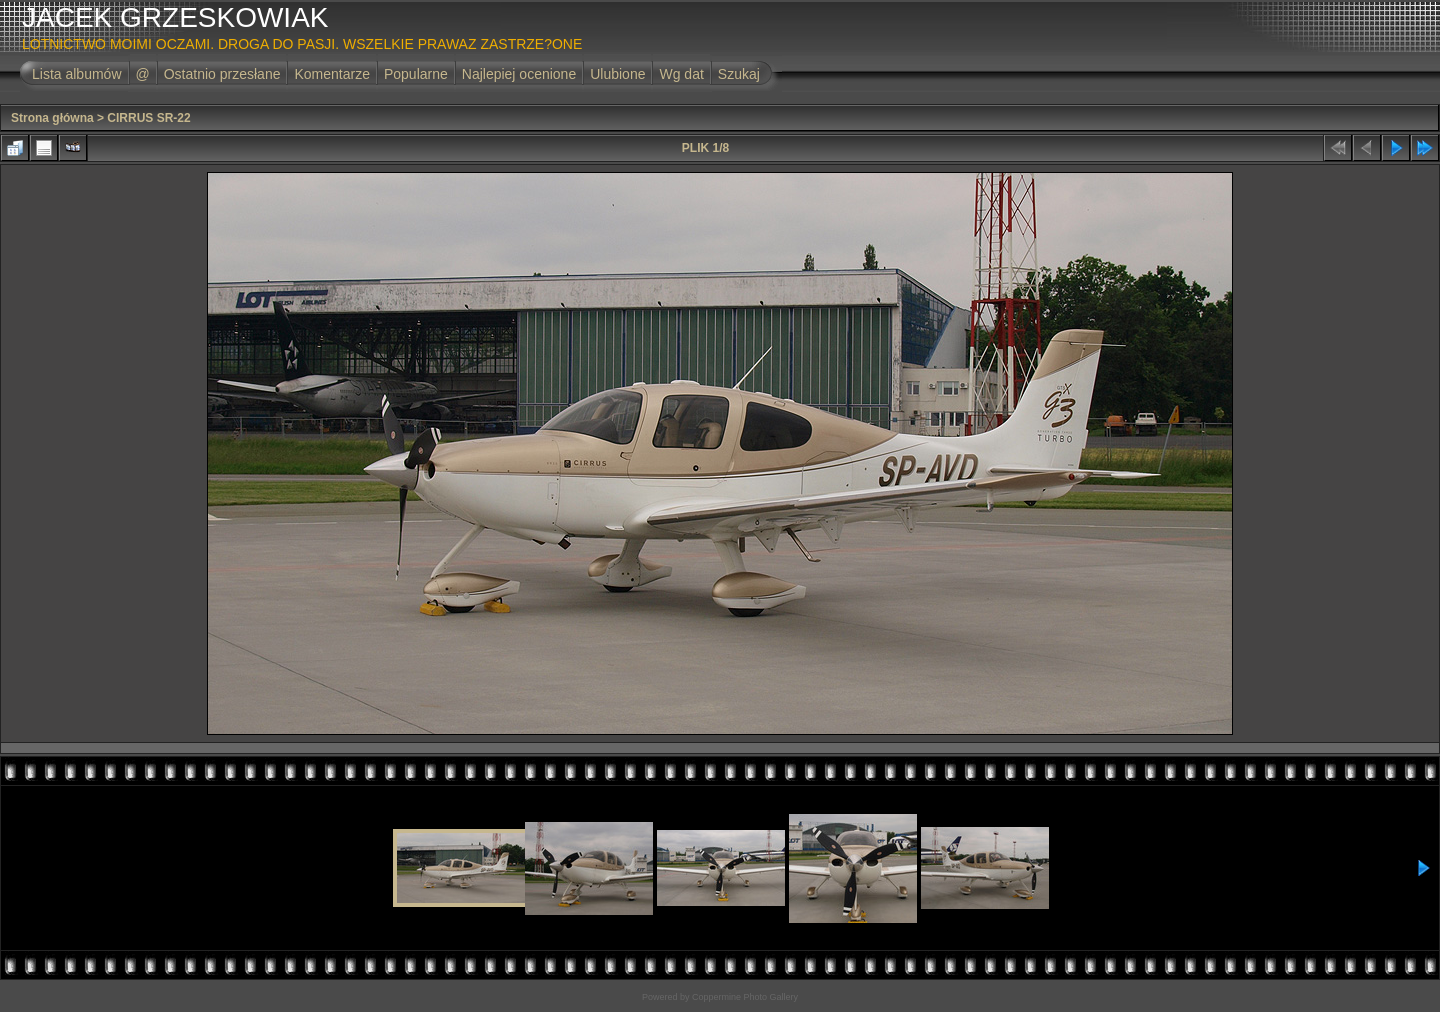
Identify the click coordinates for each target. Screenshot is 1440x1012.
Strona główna (52, 118)
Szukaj (739, 74)
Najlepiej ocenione (519, 74)
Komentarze (331, 74)
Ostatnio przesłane (222, 74)
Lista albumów (77, 74)
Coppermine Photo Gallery (745, 997)
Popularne (416, 74)
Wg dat (681, 74)
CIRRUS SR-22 (148, 118)
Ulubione (617, 74)
